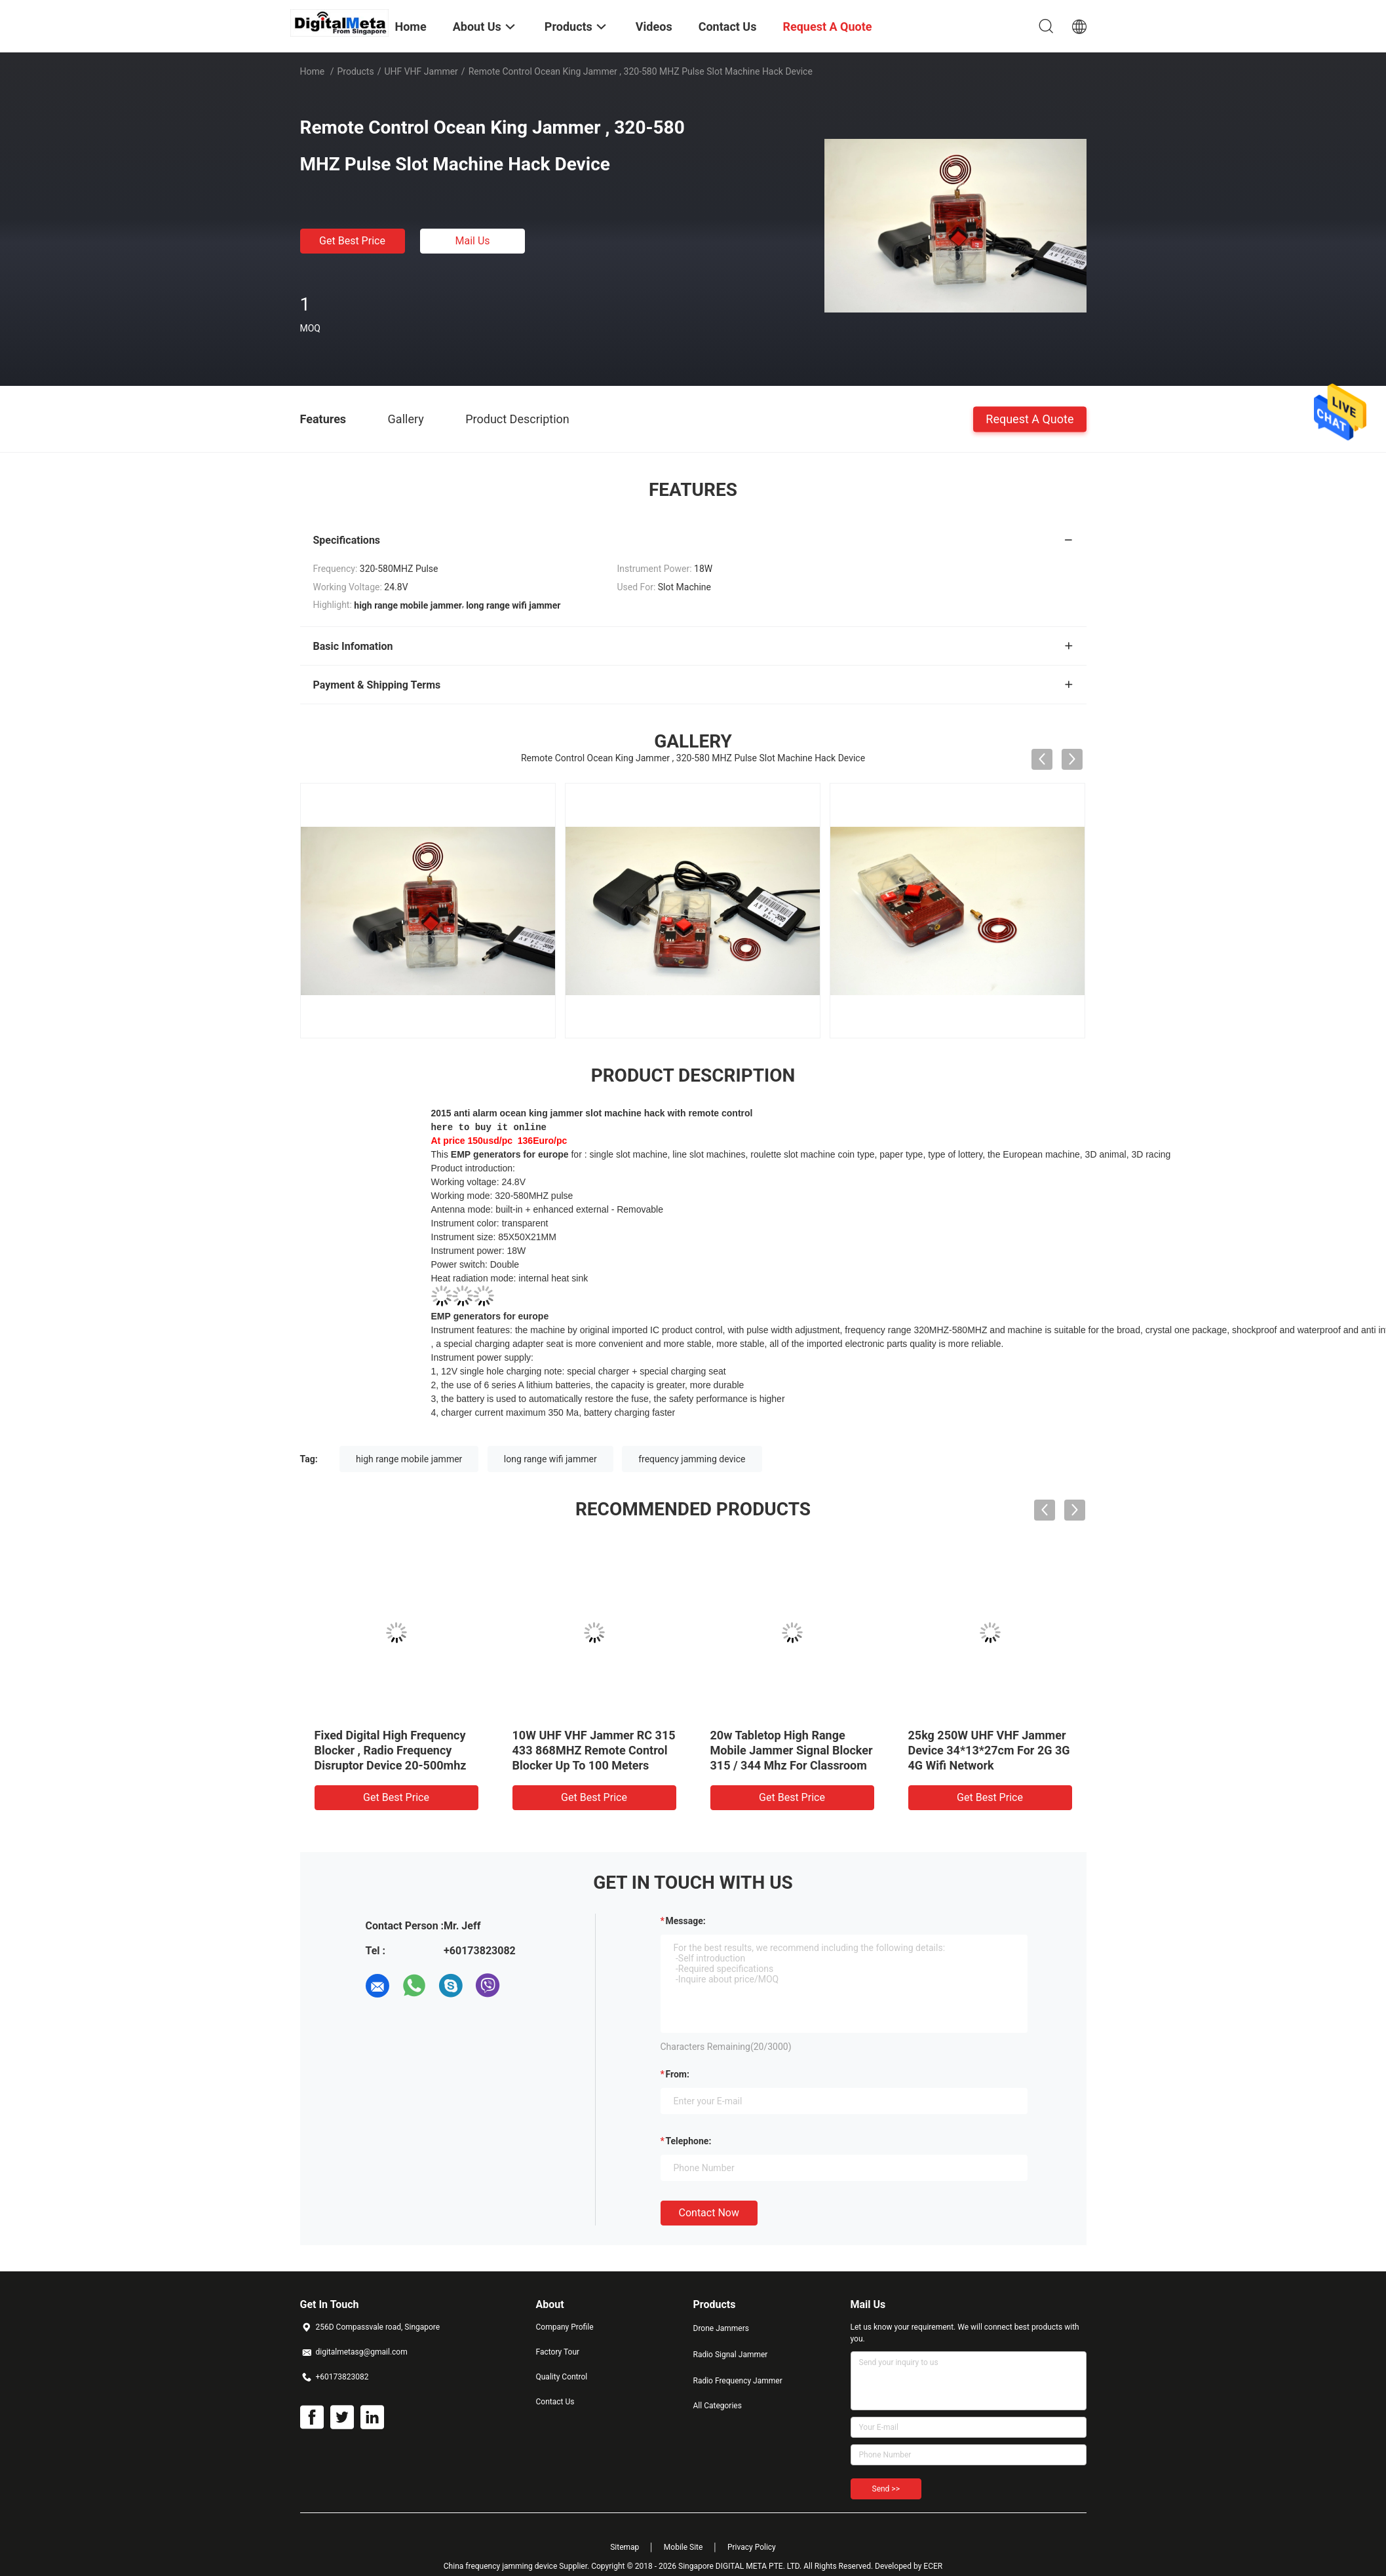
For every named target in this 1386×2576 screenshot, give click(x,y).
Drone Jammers (721, 2314)
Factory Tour (558, 2338)
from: (677, 2060)
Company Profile (565, 2313)
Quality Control (562, 2363)
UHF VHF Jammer (420, 71)
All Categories (717, 2391)
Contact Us (555, 2388)
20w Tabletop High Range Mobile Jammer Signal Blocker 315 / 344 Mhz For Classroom (791, 1736)
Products (355, 71)
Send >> (886, 2475)
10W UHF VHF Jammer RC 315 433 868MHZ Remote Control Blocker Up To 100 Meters (594, 1736)
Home (312, 71)
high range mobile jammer (409, 1445)
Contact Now (709, 2199)
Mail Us (472, 241)
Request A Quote (1029, 418)
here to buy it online (489, 1126)
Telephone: (689, 2127)
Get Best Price (352, 241)
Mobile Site (683, 2533)
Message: (686, 1907)
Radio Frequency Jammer (737, 2367)
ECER (932, 2552)
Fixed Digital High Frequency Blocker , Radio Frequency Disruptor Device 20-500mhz (391, 1736)
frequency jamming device (691, 1445)
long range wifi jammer (550, 1445)
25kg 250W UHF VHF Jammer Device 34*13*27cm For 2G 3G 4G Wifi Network (989, 1736)
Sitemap (624, 2533)
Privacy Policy (751, 2533)
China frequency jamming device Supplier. (517, 2552)
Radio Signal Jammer (730, 2340)
